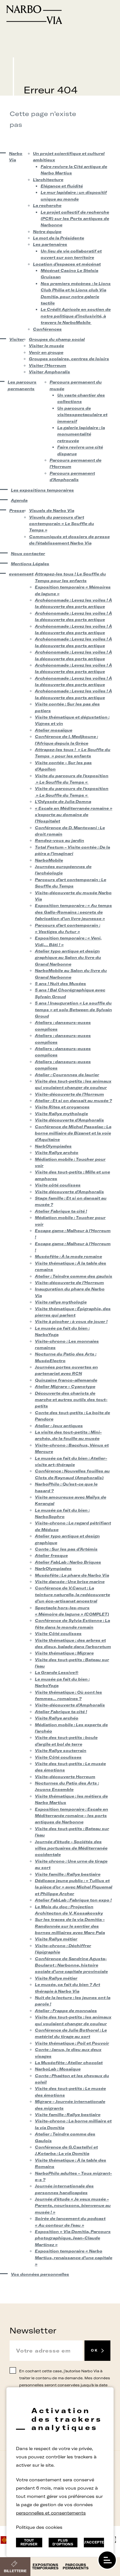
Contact (35, 2465)
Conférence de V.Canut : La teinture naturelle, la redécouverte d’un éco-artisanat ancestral (72, 1594)
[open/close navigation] (107, 2560)
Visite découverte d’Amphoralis (69, 1120)
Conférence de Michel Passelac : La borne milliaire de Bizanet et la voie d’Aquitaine (73, 1133)
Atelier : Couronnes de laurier (67, 1074)
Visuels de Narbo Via (51, 510)
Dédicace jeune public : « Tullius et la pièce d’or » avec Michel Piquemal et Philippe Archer (73, 1887)
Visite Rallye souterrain (60, 1750)
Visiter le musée (46, 345)
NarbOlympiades (53, 1146)
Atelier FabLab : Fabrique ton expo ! (73, 1900)
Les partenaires (50, 244)
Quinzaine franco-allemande (66, 1380)
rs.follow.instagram (66, 2515)
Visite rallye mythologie (61, 1302)
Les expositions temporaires (42, 490)
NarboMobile (49, 860)
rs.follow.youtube (77, 2515)
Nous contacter (28, 553)
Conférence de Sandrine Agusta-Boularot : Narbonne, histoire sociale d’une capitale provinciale (71, 1965)
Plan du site (91, 2483)
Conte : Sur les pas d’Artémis (66, 1549)
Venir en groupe (46, 352)
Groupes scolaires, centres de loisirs (69, 358)
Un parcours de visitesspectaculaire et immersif (82, 415)
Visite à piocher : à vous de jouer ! (71, 1321)
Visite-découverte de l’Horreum (69, 1094)
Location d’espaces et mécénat (67, 264)
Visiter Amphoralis (49, 371)
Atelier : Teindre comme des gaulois (73, 1276)
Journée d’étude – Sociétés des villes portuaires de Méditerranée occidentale (71, 1848)
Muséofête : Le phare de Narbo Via (72, 1575)
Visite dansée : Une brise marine (70, 1581)
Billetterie (15, 2571)
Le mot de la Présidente (58, 238)
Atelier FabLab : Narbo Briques (68, 1562)
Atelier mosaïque (53, 730)
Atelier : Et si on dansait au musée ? (73, 1100)
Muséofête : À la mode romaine (68, 1256)
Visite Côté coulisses (58, 1633)
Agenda (19, 500)
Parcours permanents (76, 2566)
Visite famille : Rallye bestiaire (67, 1874)
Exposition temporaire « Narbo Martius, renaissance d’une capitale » (73, 2257)
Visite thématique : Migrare (64, 1653)
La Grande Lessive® (56, 1672)
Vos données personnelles (40, 2274)
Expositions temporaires (45, 2566)
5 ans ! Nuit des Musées (60, 983)
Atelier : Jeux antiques (59, 1425)
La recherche (47, 205)
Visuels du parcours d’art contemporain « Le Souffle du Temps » (61, 524)
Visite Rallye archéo (56, 1152)
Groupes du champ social (57, 339)
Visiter (15, 339)
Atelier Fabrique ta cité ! (61, 1211)
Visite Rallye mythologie (61, 1113)
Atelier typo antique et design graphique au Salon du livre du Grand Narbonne (68, 958)
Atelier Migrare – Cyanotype (65, 1386)
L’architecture (48, 179)
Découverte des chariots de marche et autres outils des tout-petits (71, 1400)
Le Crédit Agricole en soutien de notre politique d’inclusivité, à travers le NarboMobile (76, 316)
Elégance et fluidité (62, 186)
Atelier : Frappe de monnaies (66, 2010)
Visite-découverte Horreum (65, 1776)
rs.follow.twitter (55, 2515)
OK (94, 2350)
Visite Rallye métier (56, 1939)
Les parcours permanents (22, 385)
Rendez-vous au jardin (59, 840)
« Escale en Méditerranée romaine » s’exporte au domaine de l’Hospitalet (73, 815)
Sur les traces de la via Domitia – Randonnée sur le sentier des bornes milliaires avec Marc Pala (70, 1926)
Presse (15, 510)
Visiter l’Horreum (47, 365)
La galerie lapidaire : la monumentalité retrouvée (81, 434)
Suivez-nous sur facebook (43, 2515)
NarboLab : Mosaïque (58, 2069)
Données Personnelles (42, 2483)
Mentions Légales (30, 563)
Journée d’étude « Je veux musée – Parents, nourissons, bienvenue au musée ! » (73, 2206)
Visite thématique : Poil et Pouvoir (72, 2043)
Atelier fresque (51, 1555)
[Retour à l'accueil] (60, 14)
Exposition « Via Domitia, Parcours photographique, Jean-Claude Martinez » (73, 2238)
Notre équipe (47, 231)
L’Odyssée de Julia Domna (63, 801)
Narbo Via (15, 156)
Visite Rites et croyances (62, 1107)
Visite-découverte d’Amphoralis (70, 1705)
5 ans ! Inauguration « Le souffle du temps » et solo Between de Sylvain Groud (73, 1009)
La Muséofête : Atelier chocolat (69, 2062)
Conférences (47, 329)
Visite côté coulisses (58, 1185)
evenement (18, 574)
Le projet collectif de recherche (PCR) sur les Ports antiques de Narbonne (75, 219)
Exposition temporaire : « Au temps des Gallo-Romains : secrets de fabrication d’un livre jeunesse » (73, 912)
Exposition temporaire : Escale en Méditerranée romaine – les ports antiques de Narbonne (71, 1816)
